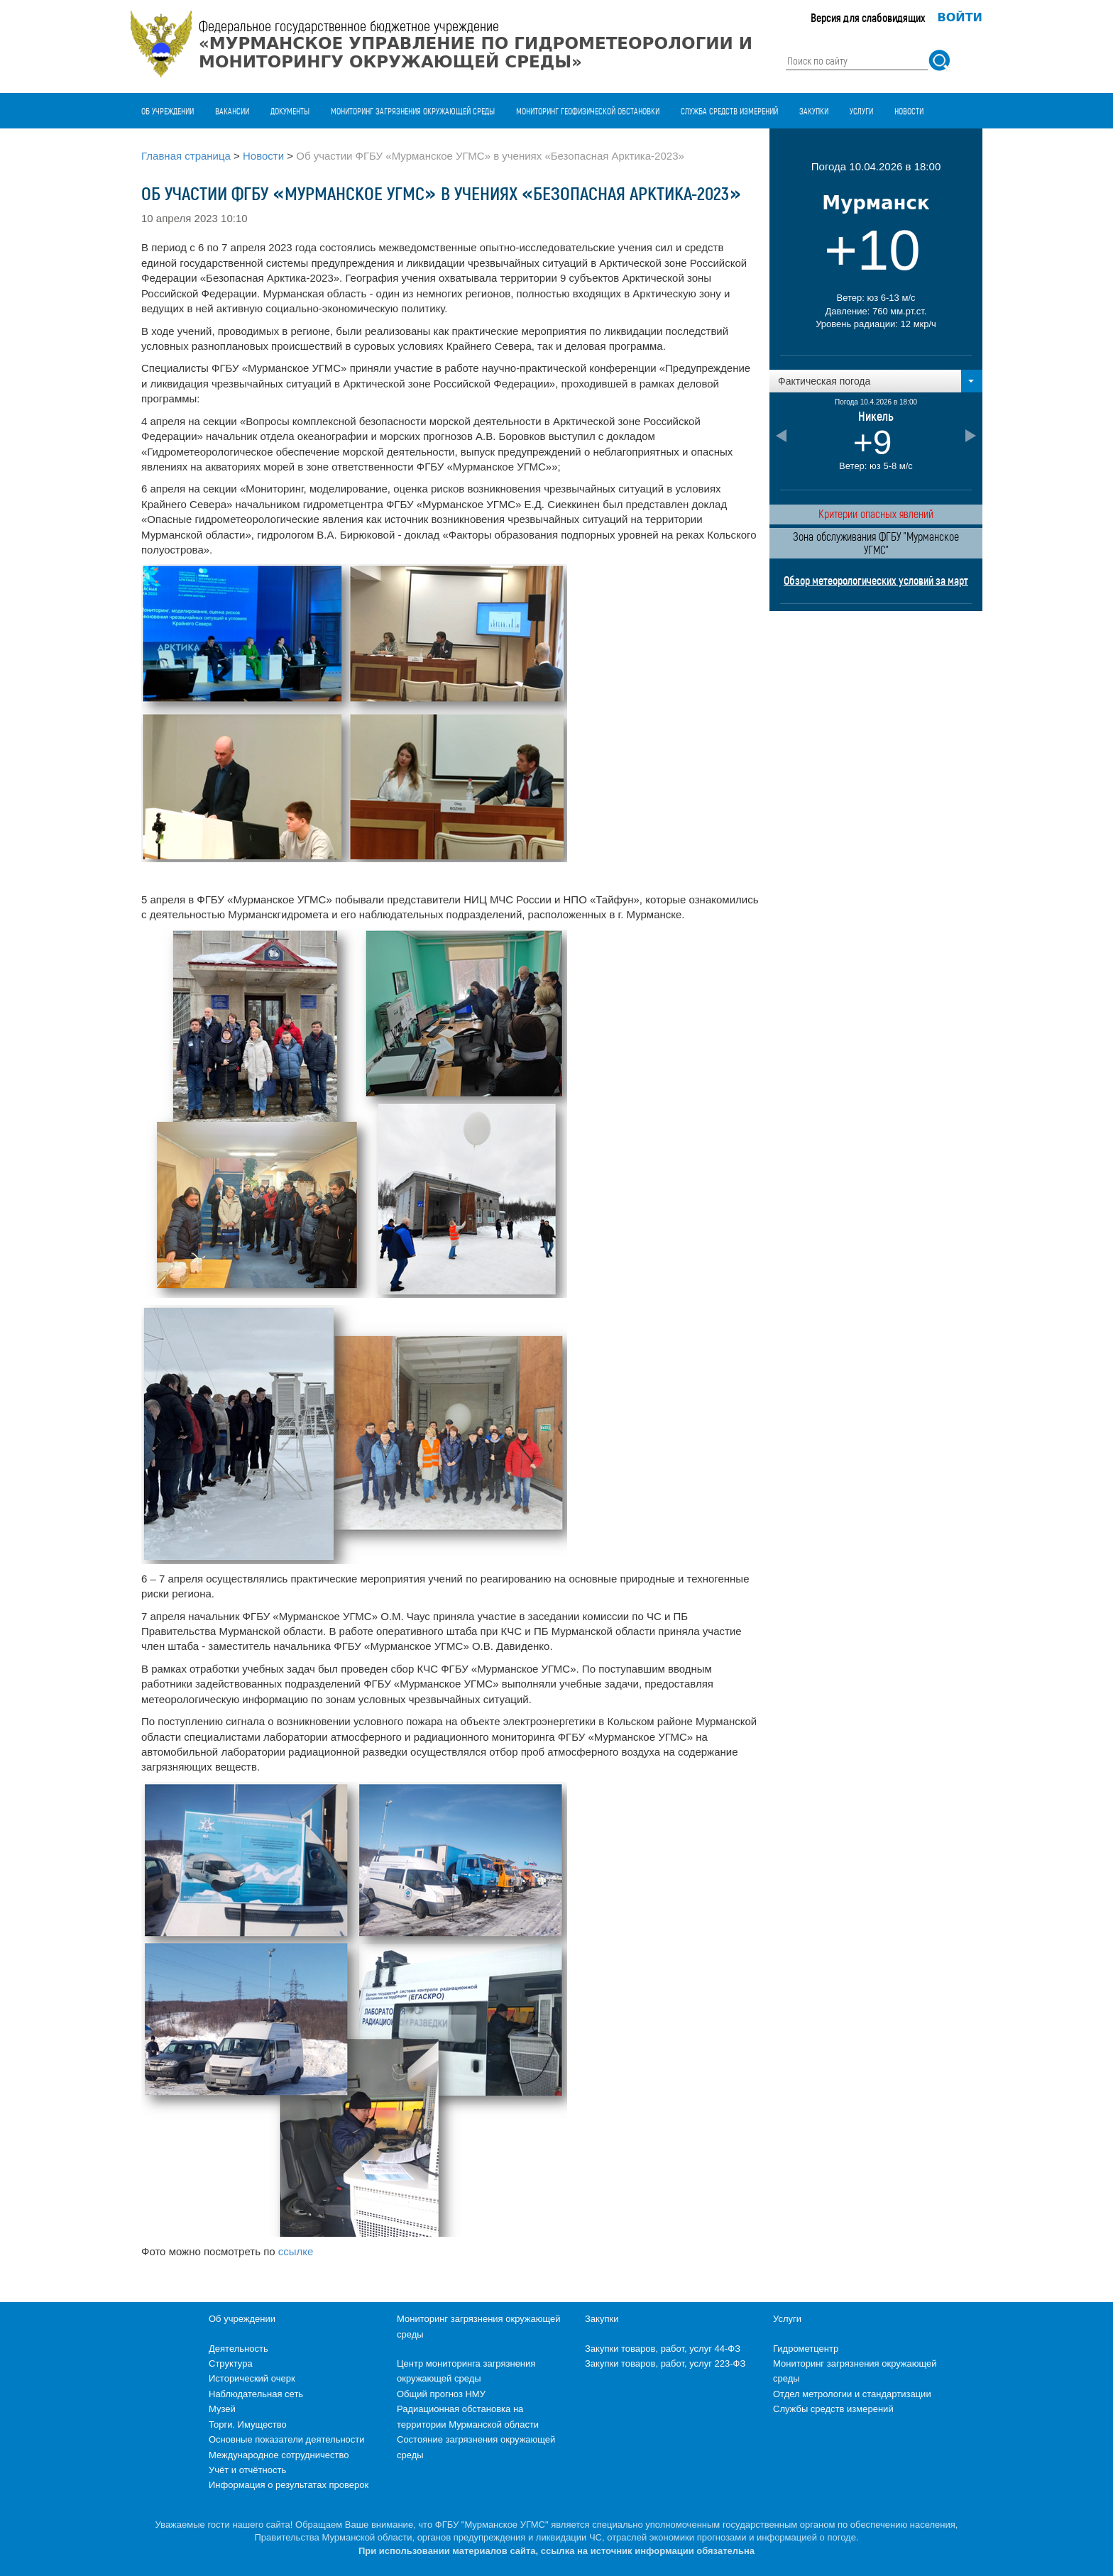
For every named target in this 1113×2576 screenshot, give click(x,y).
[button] (875, 381)
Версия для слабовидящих (868, 17)
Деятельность (238, 2348)
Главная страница (186, 156)
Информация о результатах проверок (288, 2484)
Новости (908, 111)
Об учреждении (167, 111)
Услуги (861, 111)
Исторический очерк (252, 2378)
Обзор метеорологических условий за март (876, 580)
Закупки (813, 111)
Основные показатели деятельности (287, 2439)
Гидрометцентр (805, 2348)
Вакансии (232, 111)
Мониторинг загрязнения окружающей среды (413, 111)
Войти (960, 17)
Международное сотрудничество (279, 2455)
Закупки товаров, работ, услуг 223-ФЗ (665, 2363)
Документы (289, 111)
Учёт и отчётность (247, 2470)
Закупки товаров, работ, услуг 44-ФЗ (662, 2348)
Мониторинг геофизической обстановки (587, 111)
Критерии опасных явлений (875, 513)
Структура (231, 2363)
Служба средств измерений (729, 111)
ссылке (296, 2251)
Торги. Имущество (248, 2424)
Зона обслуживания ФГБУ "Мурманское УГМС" (876, 542)
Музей (222, 2409)
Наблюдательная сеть (256, 2394)
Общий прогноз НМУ (441, 2394)
